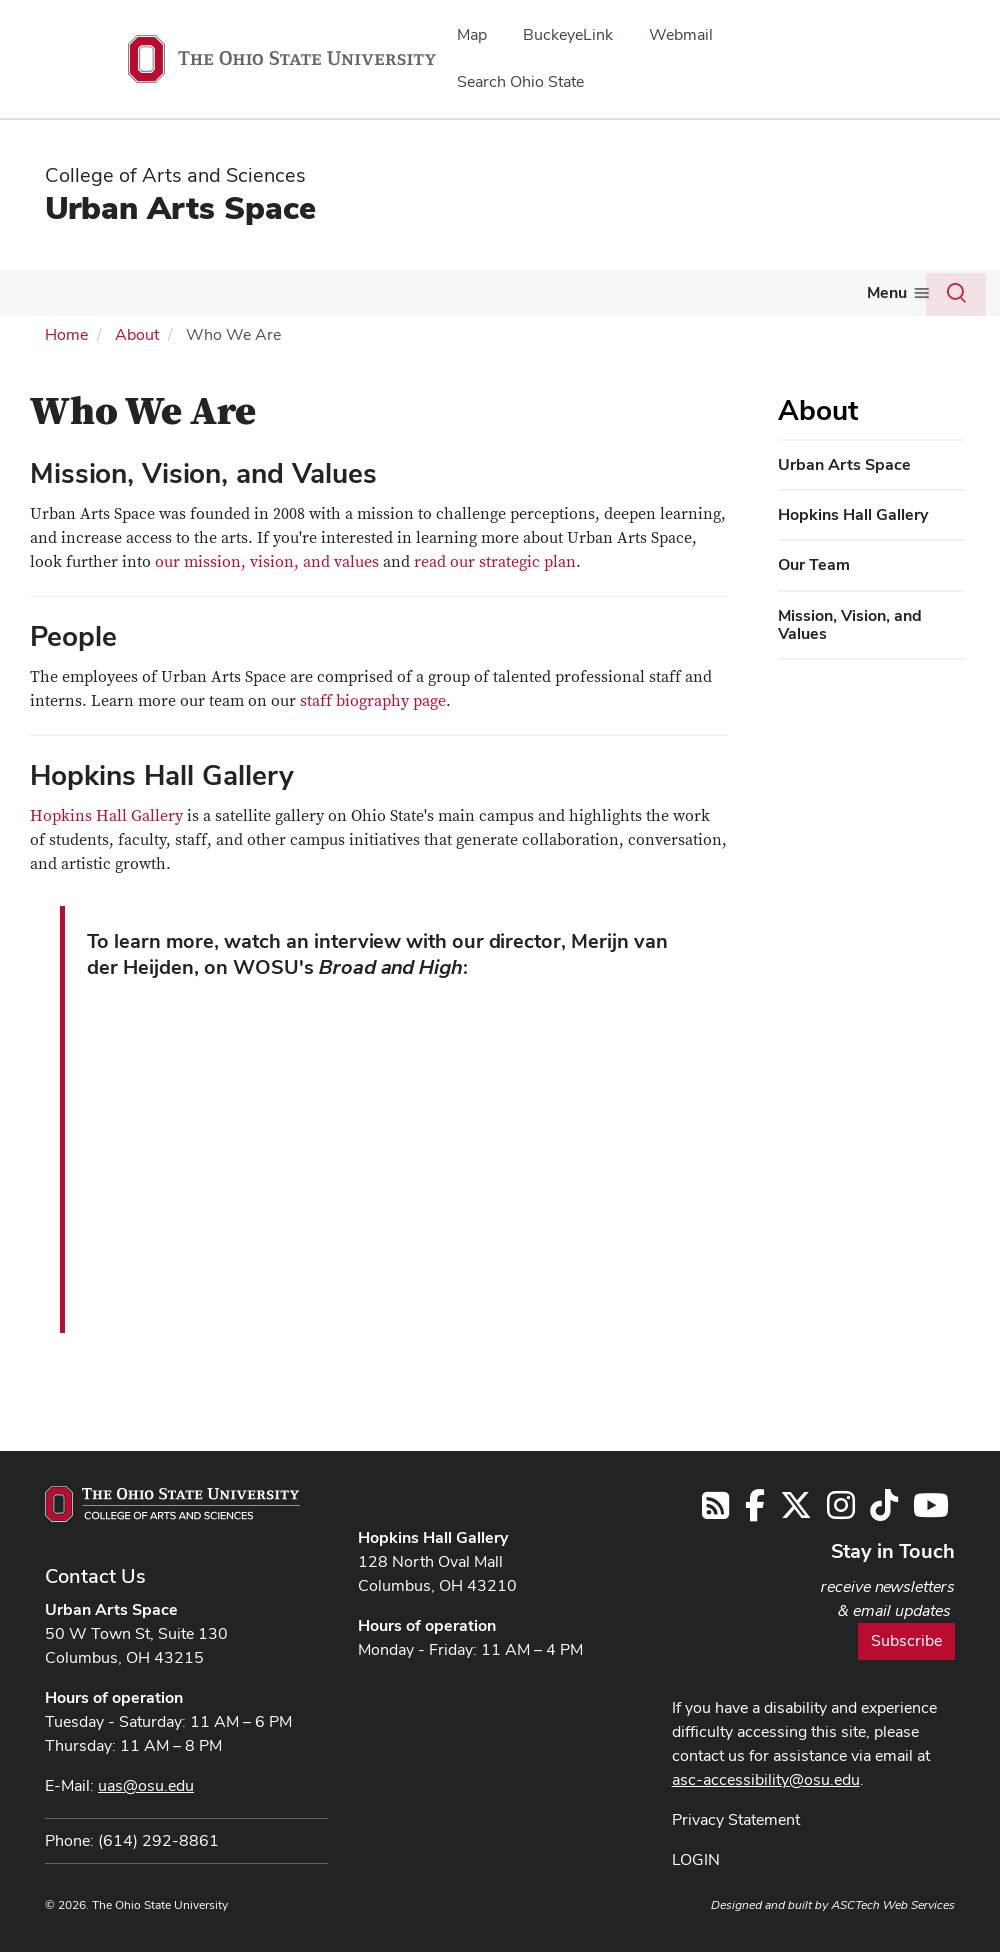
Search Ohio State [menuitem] (520, 81)
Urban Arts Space (180, 207)
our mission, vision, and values (267, 562)
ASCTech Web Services (893, 1905)
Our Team (814, 564)
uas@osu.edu (146, 1785)
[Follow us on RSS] (715, 1511)
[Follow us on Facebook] (755, 1511)
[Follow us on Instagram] (841, 1511)
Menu (887, 292)
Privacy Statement (736, 1819)
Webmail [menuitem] (681, 34)
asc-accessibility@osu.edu (766, 1779)
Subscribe (906, 1640)
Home (66, 334)
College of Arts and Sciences (175, 175)
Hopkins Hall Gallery (106, 816)
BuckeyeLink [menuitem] (568, 34)
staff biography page (373, 701)
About (137, 334)
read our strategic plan (495, 562)
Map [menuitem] (472, 34)
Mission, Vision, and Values (850, 624)
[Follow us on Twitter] (796, 1511)
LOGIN (696, 1859)
